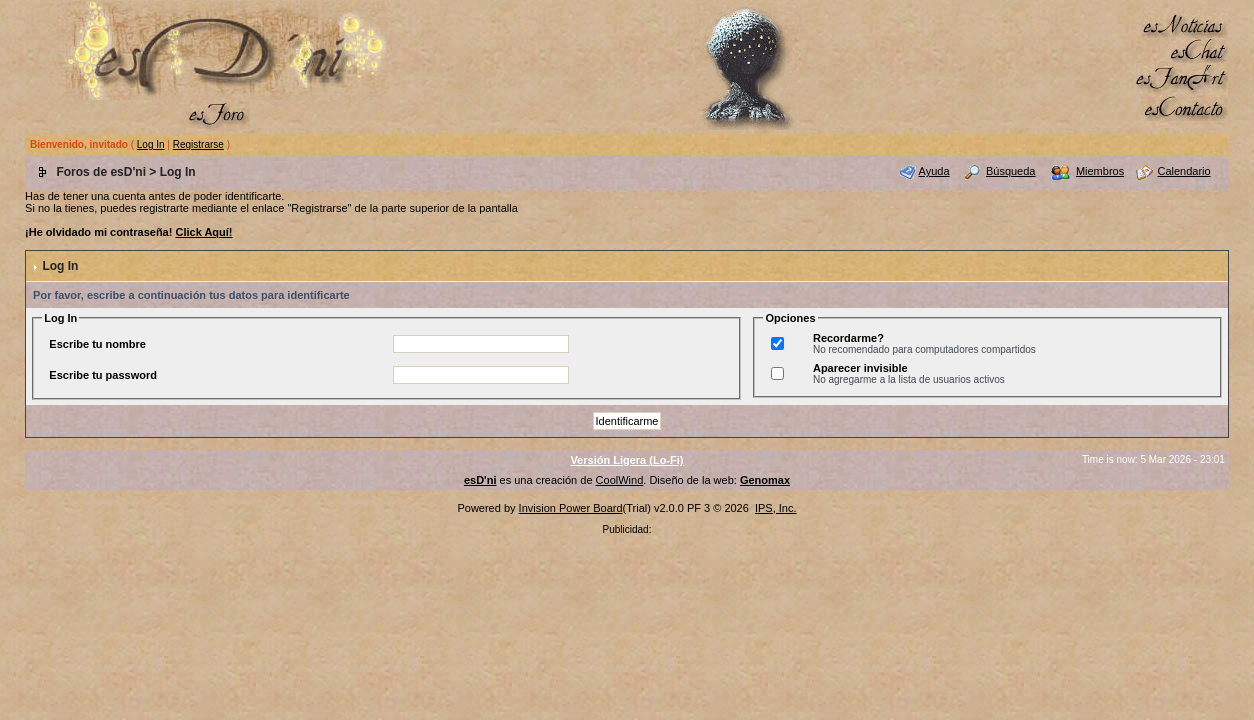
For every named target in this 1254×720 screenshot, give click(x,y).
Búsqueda (1011, 171)
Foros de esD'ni (101, 172)
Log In (151, 144)
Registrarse (198, 144)
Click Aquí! (203, 232)
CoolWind (620, 480)
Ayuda (934, 171)
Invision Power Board (571, 508)
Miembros (1100, 171)
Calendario (1183, 171)
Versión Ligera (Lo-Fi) (626, 460)
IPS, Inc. (776, 508)
